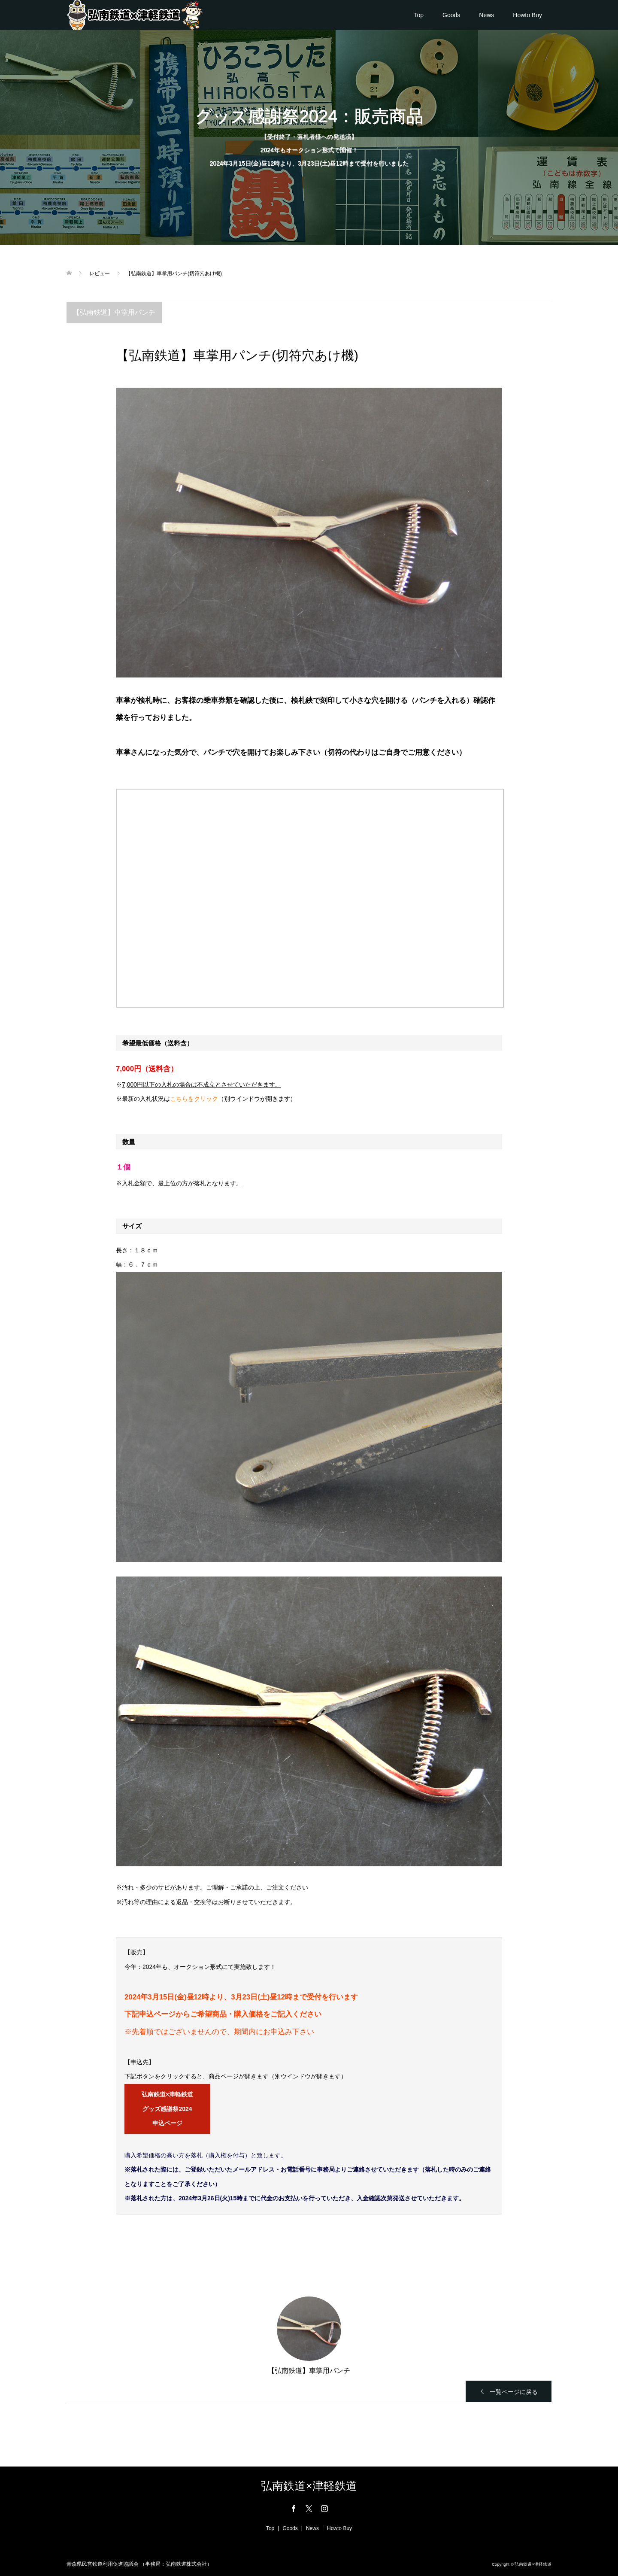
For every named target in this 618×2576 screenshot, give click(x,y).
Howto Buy (527, 15)
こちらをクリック (194, 1098)
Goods (451, 15)
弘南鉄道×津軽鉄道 (309, 2485)
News (486, 15)
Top (419, 15)
